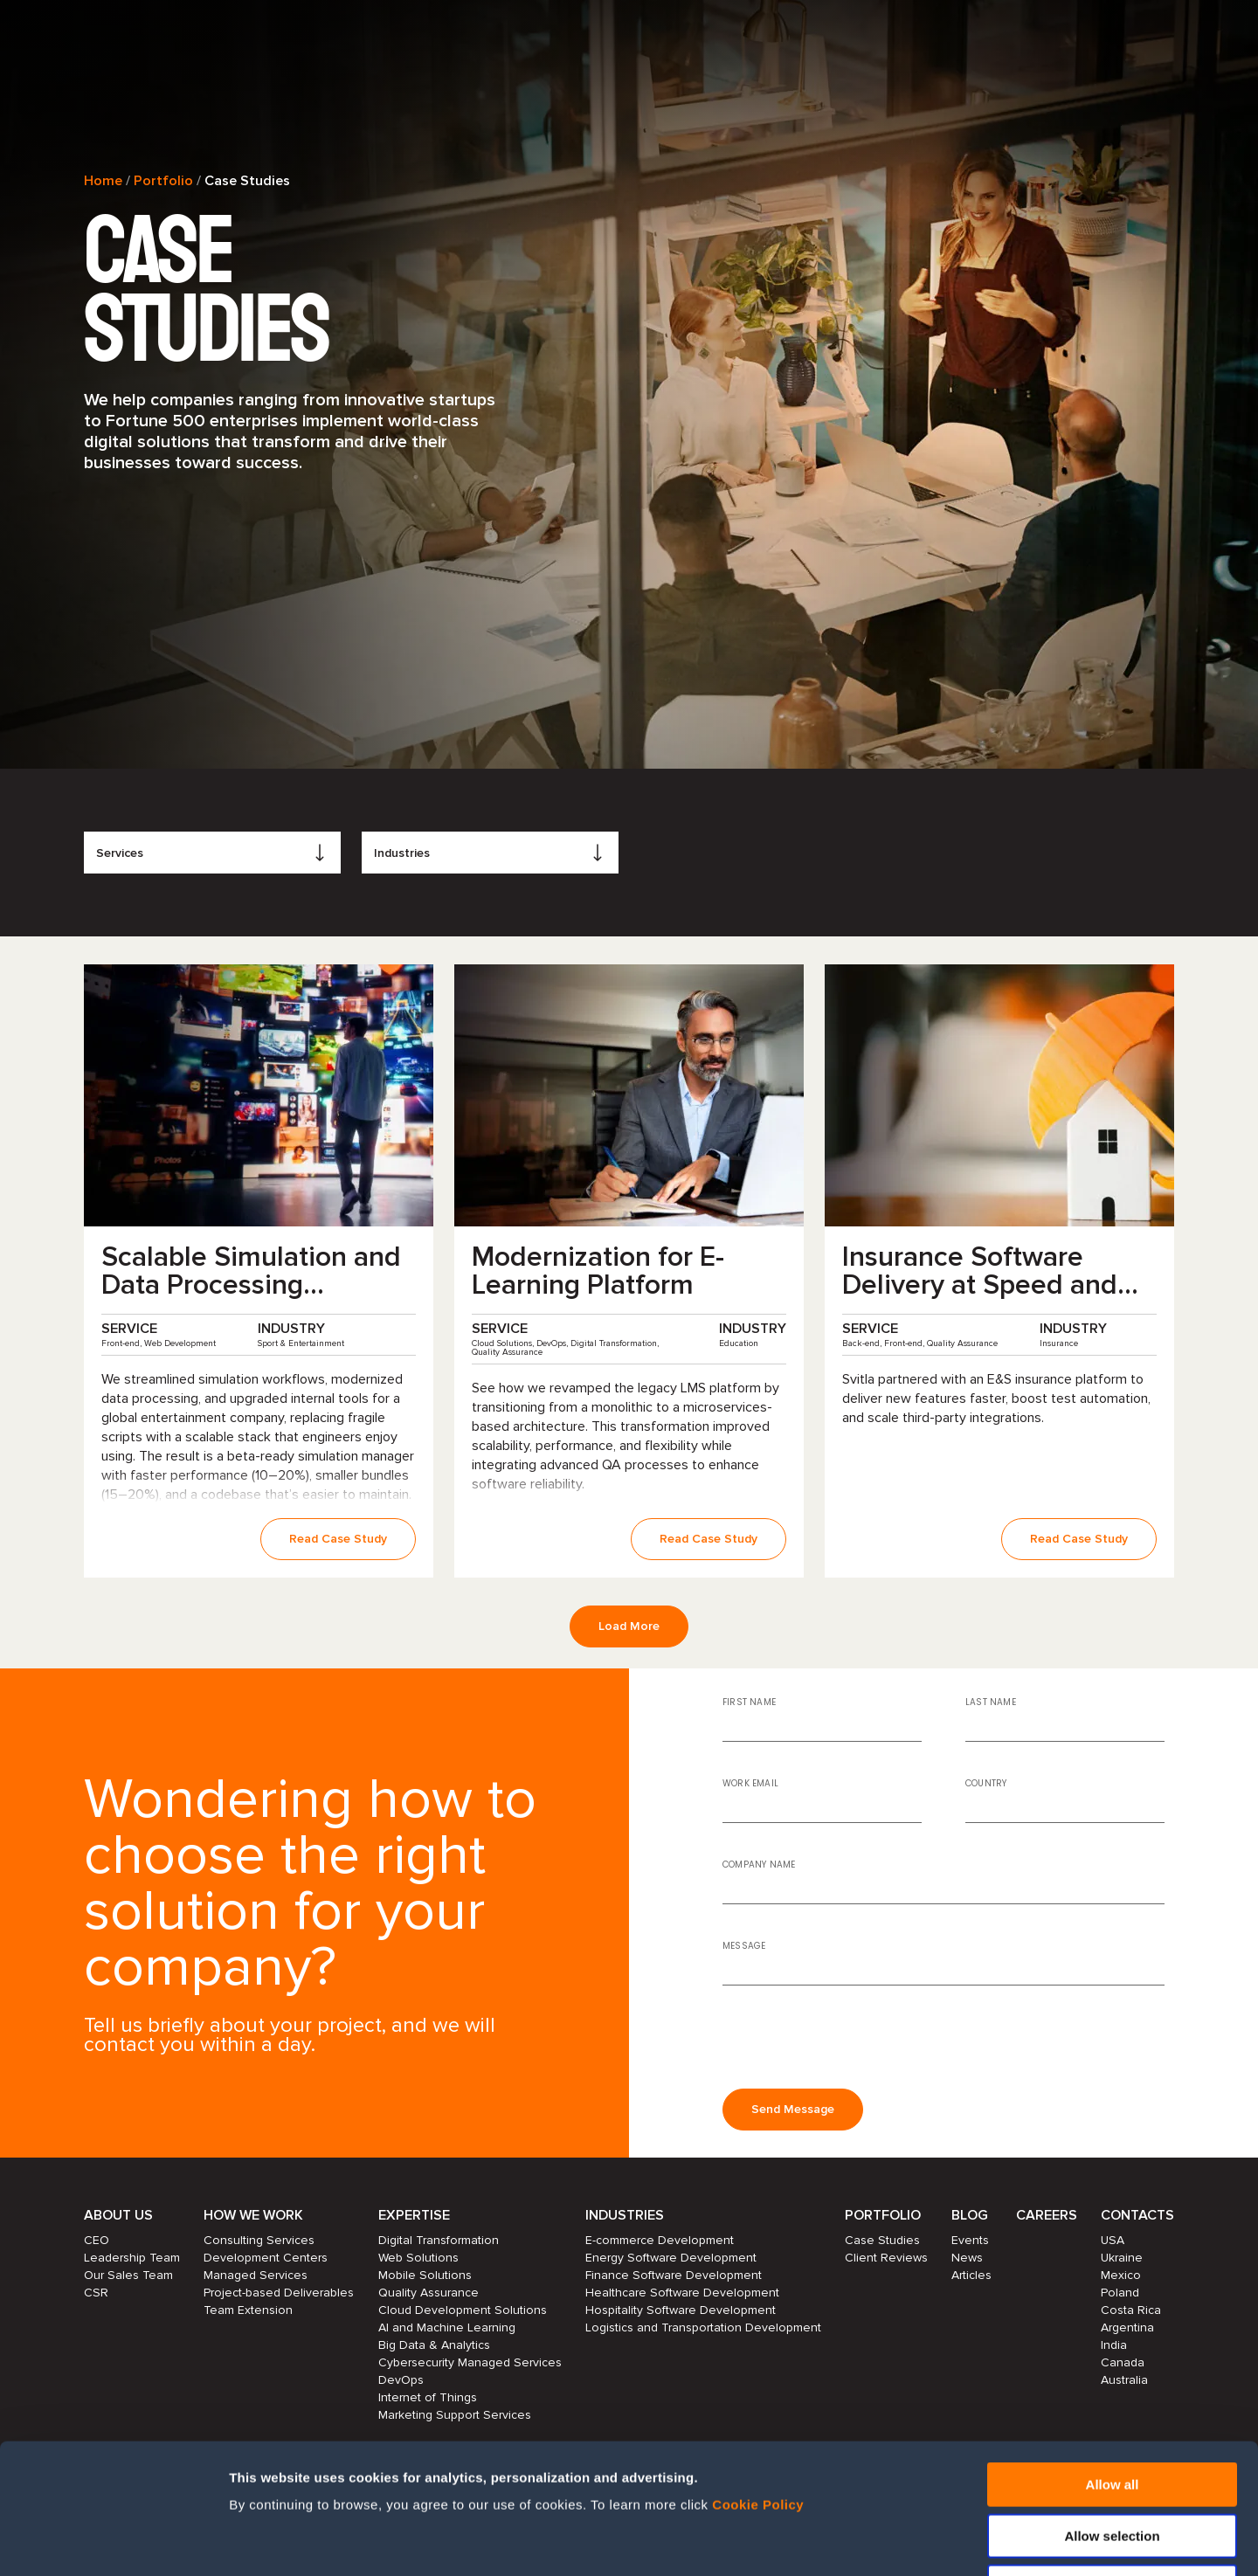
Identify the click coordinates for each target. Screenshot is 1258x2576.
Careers (1046, 2215)
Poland (1120, 2292)
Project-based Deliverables (279, 2292)
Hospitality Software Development (680, 2310)
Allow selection (1111, 2414)
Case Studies (882, 2240)
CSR (96, 2292)
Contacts (1137, 2215)
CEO (96, 2240)
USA (1112, 2240)
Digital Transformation (438, 2240)
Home (103, 181)
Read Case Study (338, 1538)
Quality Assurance (428, 2292)
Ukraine (1122, 2257)
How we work (253, 2215)
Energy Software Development (671, 2257)
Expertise (414, 2215)
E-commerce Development (659, 2240)
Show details (941, 2541)
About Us (118, 2215)
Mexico (1121, 2275)
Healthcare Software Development (682, 2292)
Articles (971, 2275)
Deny (1112, 2464)
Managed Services (256, 2275)
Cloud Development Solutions (462, 2310)
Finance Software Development (673, 2275)
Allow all (1112, 2362)
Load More (629, 1626)
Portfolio (163, 181)
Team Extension (248, 2310)
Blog (969, 2215)
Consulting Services (259, 2240)
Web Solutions (418, 2257)
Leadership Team (132, 2257)
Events (970, 2240)
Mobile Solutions (425, 2275)
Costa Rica (1131, 2310)
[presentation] (855, 2033)
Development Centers (266, 2257)
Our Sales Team (128, 2275)
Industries (624, 2215)
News (967, 2257)
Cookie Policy (758, 2382)
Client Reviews (886, 2257)
